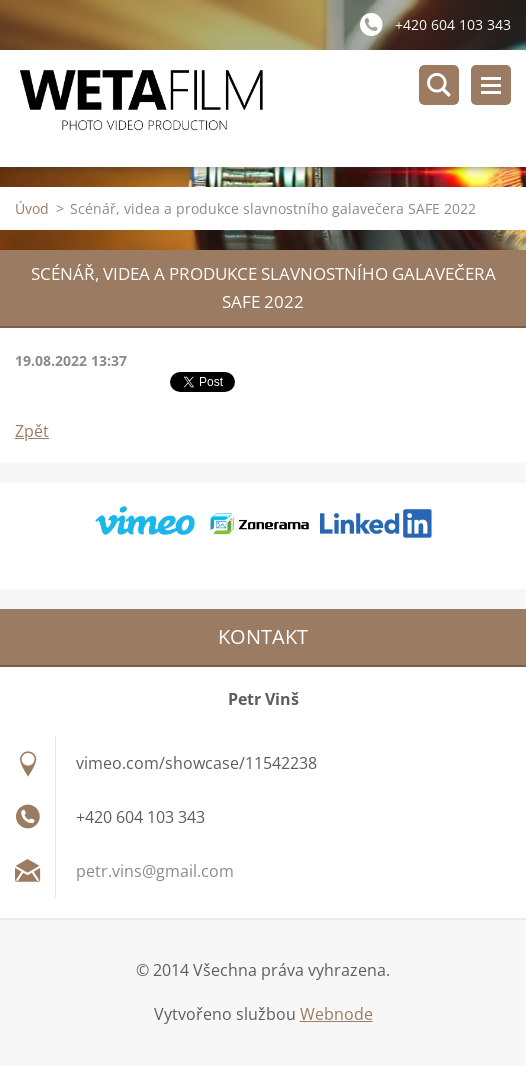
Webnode (336, 1014)
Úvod (32, 208)
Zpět (32, 431)
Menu (491, 85)
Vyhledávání (439, 85)
